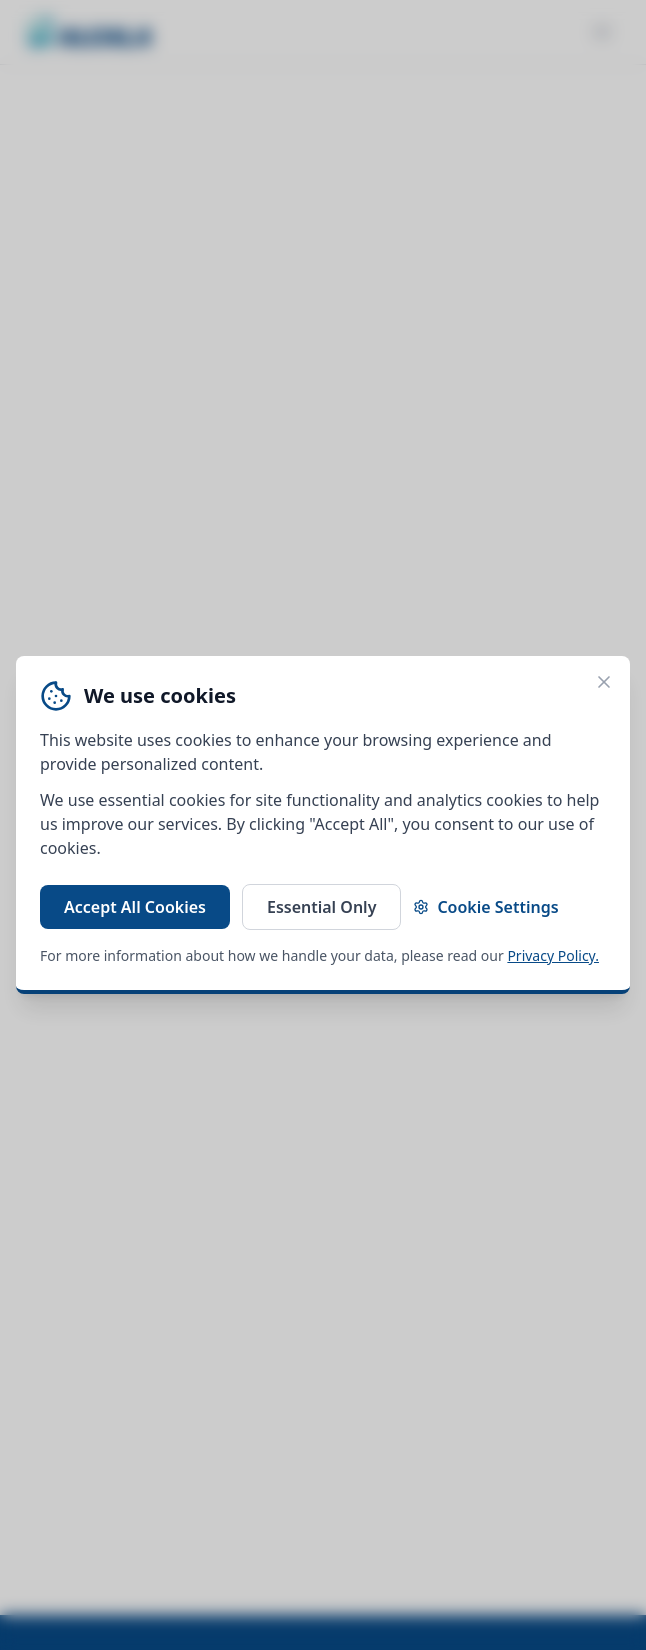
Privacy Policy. (553, 955)
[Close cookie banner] (604, 682)
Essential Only (321, 907)
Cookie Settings (485, 907)
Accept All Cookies (135, 907)
